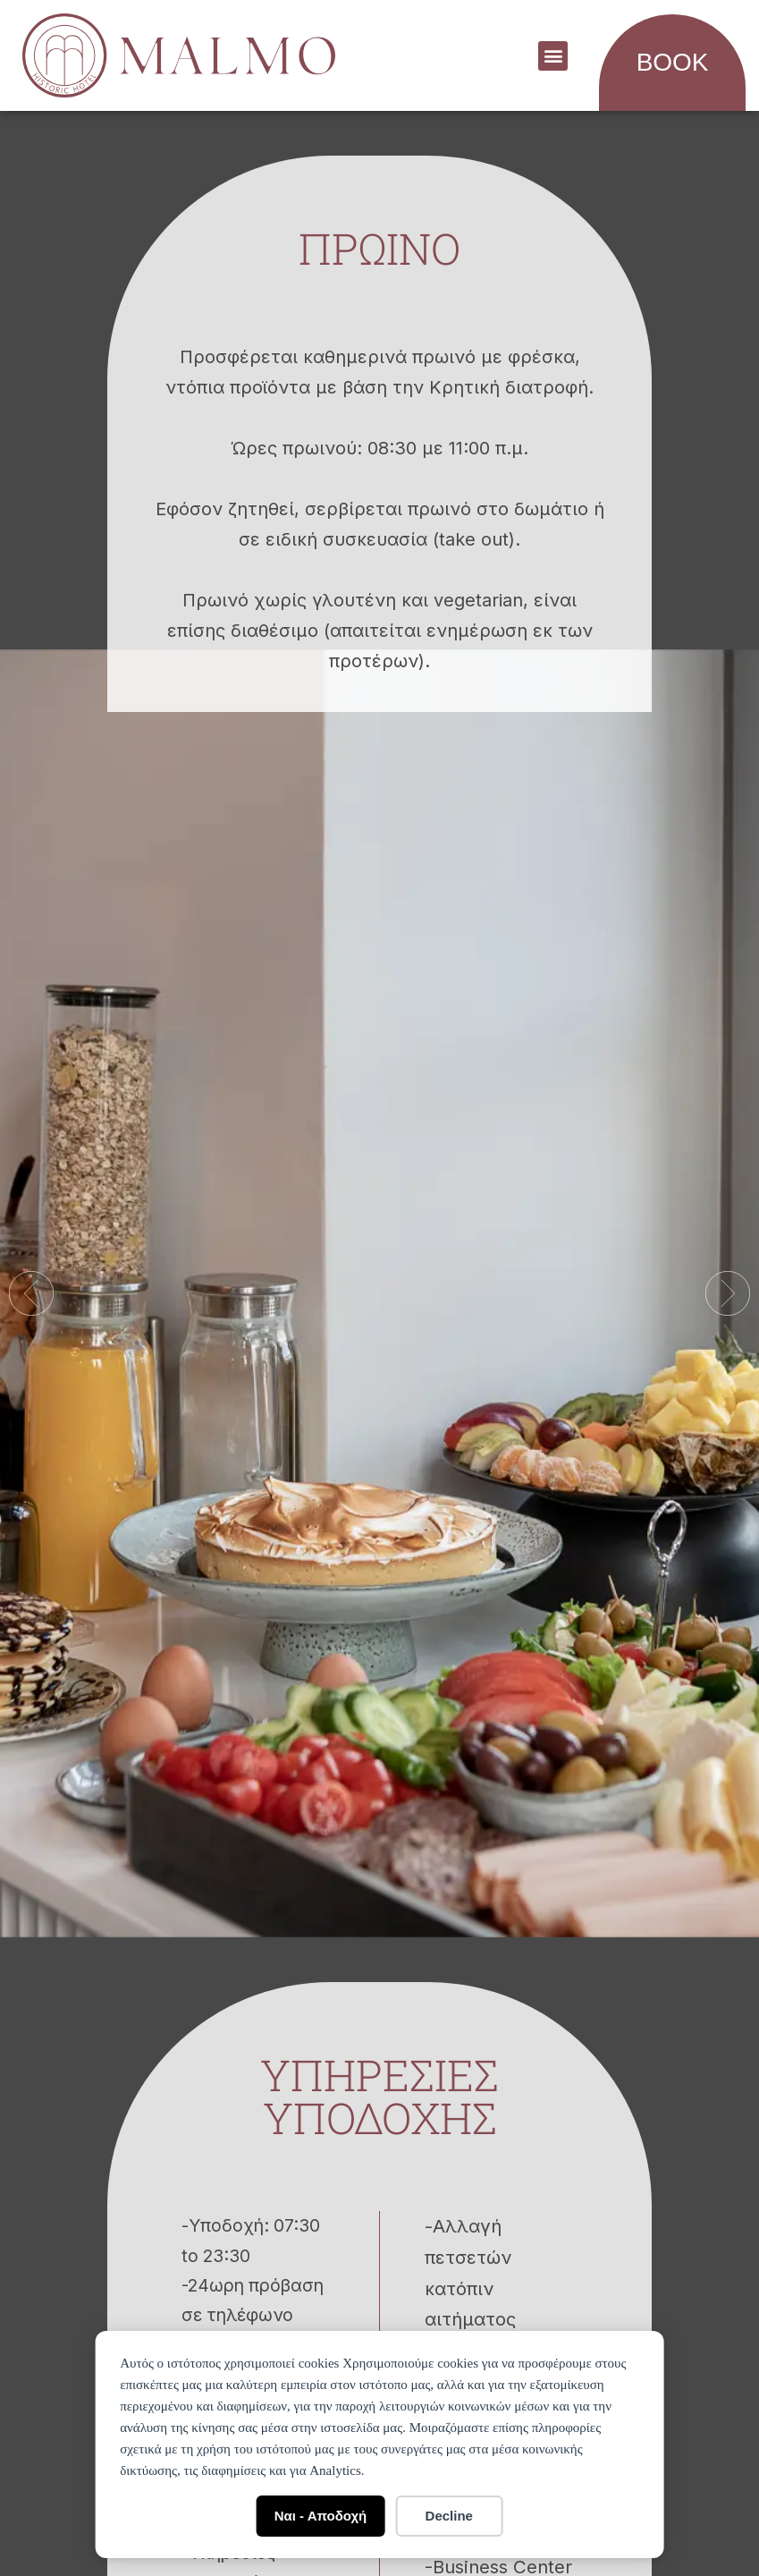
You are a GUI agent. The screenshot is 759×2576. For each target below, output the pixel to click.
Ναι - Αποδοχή (320, 2515)
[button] (553, 56)
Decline (449, 2515)
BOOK (673, 62)
